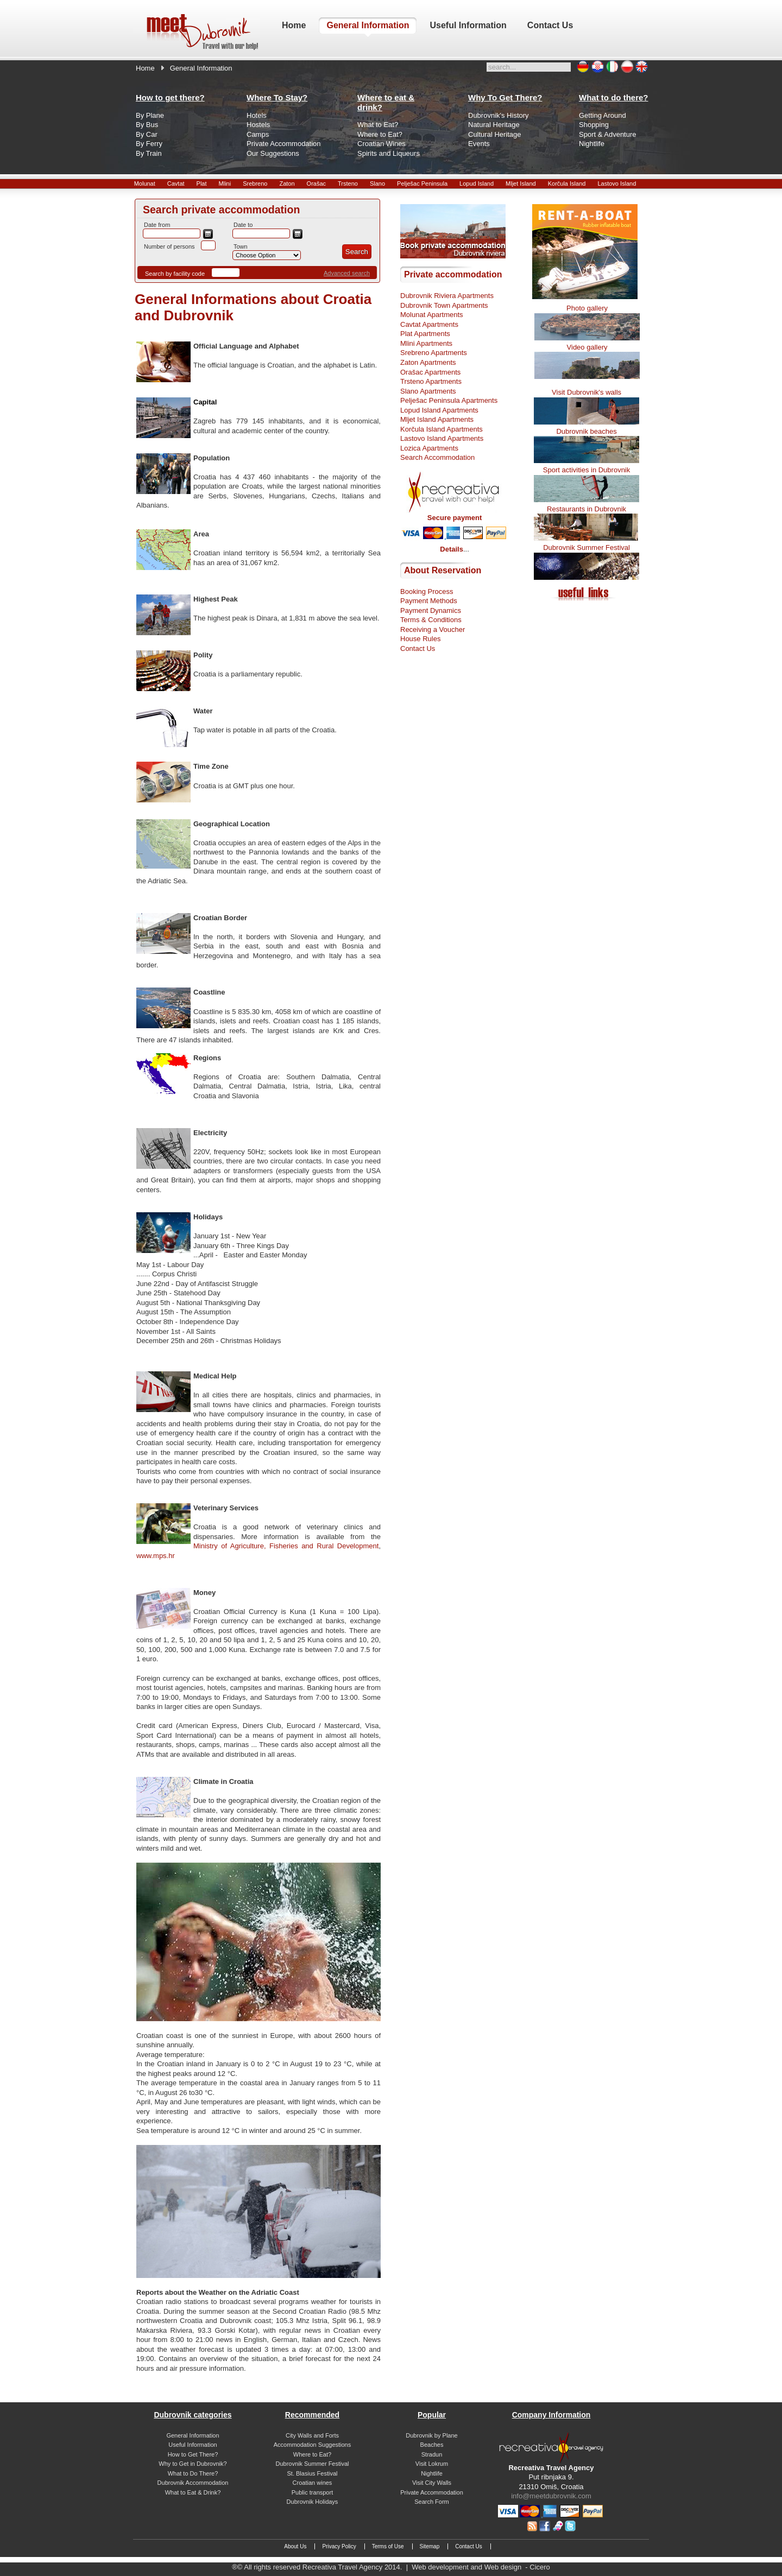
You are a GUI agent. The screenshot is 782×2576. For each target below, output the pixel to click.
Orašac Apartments (430, 372)
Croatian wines (312, 2482)
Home (145, 68)
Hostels (258, 125)
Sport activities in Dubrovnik (586, 470)
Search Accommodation (437, 457)
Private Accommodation (284, 144)
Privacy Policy (339, 2546)
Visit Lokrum (431, 2463)
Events (479, 144)
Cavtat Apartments (429, 324)
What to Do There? (193, 2473)
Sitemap (430, 2546)
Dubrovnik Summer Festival (586, 547)
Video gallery (587, 347)
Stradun (432, 2454)
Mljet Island (521, 183)
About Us (295, 2546)
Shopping (594, 125)
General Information (192, 2435)
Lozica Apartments (429, 448)
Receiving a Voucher (432, 629)
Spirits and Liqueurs (388, 153)
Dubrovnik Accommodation (193, 2482)
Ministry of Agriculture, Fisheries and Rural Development (286, 1546)
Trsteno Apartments (431, 381)
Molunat (144, 183)
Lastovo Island (616, 183)
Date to (243, 224)
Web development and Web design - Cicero (481, 2567)
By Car (146, 134)
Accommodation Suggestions (312, 2444)
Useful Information (192, 2444)
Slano (377, 183)
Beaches (432, 2444)
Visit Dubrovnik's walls (586, 392)
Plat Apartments (425, 334)
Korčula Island (567, 183)
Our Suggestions (273, 153)
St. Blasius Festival (312, 2473)
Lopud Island (476, 183)
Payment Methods (428, 601)
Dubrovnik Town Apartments (444, 305)
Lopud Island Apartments (439, 410)
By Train (149, 153)
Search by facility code (175, 273)
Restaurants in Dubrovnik (586, 509)
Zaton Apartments (428, 362)
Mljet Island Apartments (437, 419)
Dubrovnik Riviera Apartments (447, 296)
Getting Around (602, 115)
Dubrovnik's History (498, 115)
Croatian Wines (381, 144)
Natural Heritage (494, 125)
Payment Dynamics (430, 610)
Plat (202, 183)
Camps (258, 134)
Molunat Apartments (431, 315)
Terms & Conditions (431, 620)
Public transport (312, 2492)
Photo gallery (587, 308)
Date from (157, 224)
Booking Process (426, 591)
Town (241, 246)
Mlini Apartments (426, 343)
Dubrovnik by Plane (431, 2435)
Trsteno (348, 183)
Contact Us (417, 648)
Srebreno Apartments (433, 353)
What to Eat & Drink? (193, 2492)
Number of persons (169, 246)
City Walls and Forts (312, 2435)
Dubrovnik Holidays (312, 2501)
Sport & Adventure (607, 134)
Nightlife (591, 144)
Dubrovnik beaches (586, 431)
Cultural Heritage (494, 134)
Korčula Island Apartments (441, 429)
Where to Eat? (379, 134)
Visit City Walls (431, 2482)
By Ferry (149, 144)
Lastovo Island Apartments (441, 438)
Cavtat (176, 183)
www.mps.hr (155, 1556)
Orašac (316, 183)
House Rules (420, 639)
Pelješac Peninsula (422, 183)
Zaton (286, 183)
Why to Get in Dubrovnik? (192, 2463)
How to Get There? (193, 2454)
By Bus (147, 125)
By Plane (150, 115)
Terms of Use (388, 2546)
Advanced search (347, 273)
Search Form (431, 2501)
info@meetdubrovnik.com (551, 2496)
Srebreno (255, 183)
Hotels (257, 115)
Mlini (225, 183)
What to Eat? (377, 125)
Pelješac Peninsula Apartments (448, 400)
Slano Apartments (428, 391)
